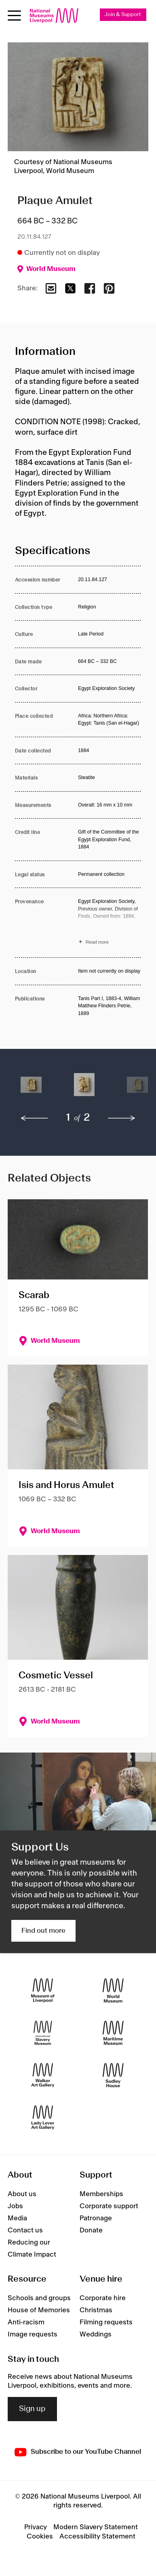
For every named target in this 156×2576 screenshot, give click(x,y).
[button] (31, 1089)
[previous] (34, 1118)
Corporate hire (103, 2298)
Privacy (35, 2527)
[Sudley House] (113, 2075)
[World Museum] (113, 1990)
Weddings (96, 2334)
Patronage (96, 2218)
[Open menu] (14, 15)
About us (22, 2194)
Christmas (96, 2310)
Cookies (40, 2536)
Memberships (101, 2194)
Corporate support (109, 2206)
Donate (91, 2230)
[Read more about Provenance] (109, 923)
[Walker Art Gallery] (43, 2075)
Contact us (25, 2230)
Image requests (32, 2334)
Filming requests (106, 2322)
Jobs (15, 2206)
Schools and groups (39, 2298)
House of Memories (39, 2310)
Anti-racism (26, 2322)
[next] (121, 1118)
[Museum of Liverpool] (43, 1990)
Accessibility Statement (97, 2536)
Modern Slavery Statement (95, 2527)
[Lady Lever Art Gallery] (43, 2117)
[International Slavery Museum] (43, 2032)
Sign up (32, 2409)
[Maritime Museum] (113, 2032)
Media (17, 2218)
